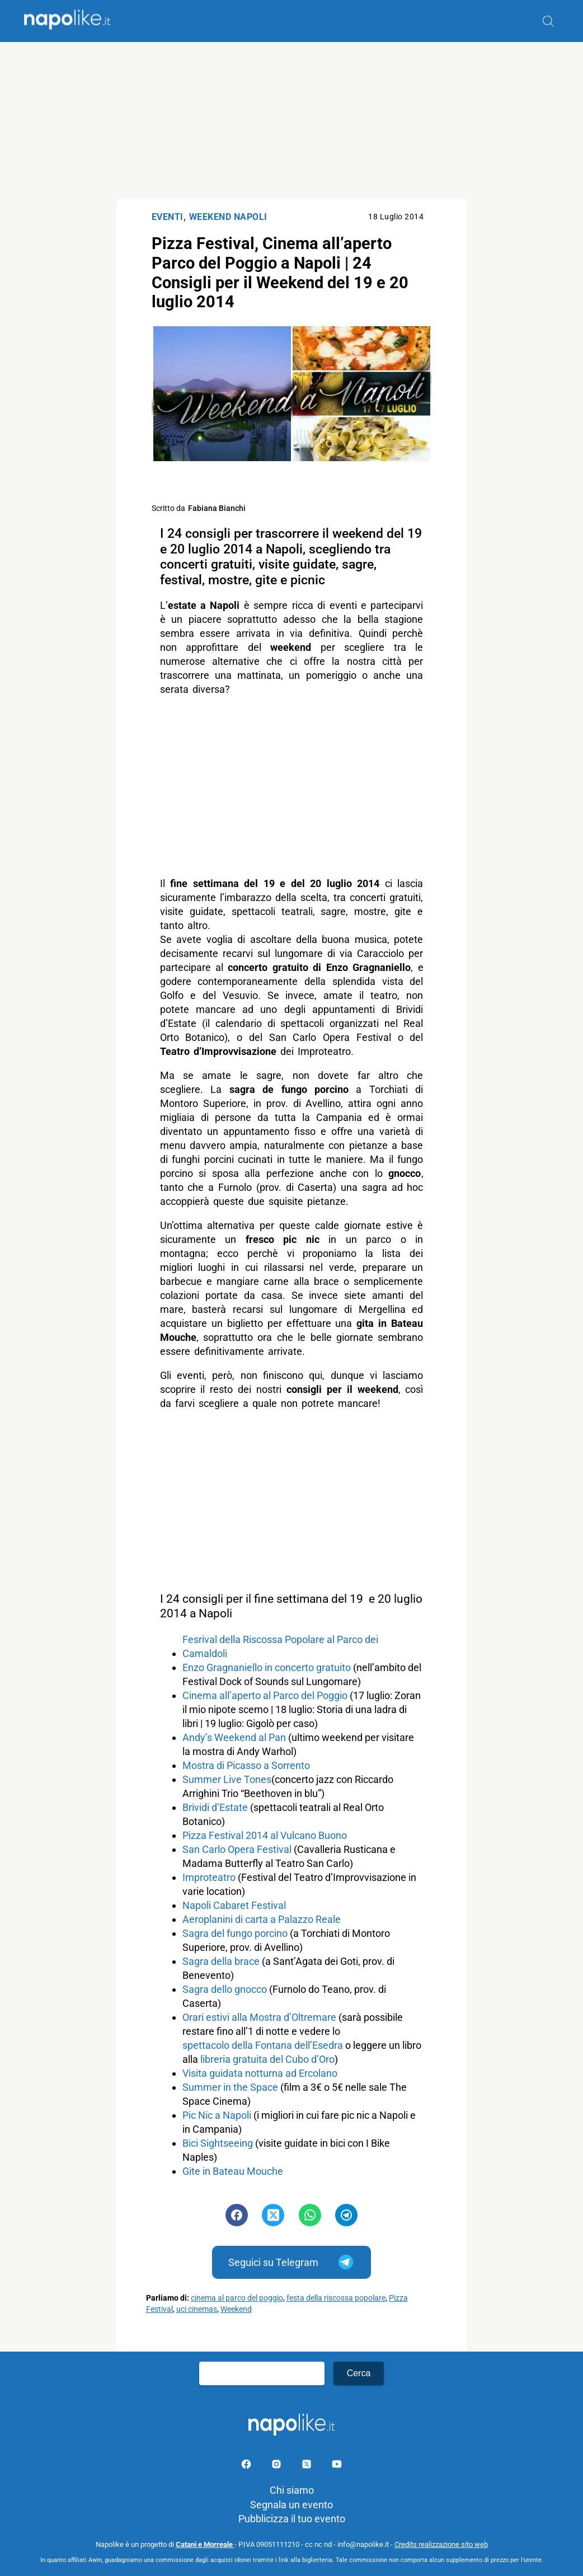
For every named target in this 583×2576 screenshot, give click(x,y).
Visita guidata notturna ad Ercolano (259, 2073)
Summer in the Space (230, 2087)
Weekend (236, 2309)
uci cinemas (196, 2309)
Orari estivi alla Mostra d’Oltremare (259, 2017)
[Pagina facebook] (247, 2466)
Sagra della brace (221, 1961)
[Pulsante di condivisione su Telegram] (346, 2215)
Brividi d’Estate (215, 1807)
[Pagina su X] (308, 2466)
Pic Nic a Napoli (216, 2115)
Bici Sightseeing (217, 2143)
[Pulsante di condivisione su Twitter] (273, 2215)
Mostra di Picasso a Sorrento (246, 1765)
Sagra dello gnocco (224, 1989)
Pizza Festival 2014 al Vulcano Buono (264, 1835)
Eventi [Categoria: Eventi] (168, 217)
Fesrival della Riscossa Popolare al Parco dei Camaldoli (280, 1646)
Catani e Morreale (205, 2544)
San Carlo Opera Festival (237, 1849)
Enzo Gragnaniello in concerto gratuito (267, 1667)
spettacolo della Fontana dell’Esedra (262, 2045)
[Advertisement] (291, 120)
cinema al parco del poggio (237, 2298)
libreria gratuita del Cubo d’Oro (267, 2059)
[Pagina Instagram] (277, 2466)
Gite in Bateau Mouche (232, 2171)
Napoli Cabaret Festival (234, 1905)
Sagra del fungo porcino (235, 1933)
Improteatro (209, 1877)
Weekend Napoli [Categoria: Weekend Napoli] (228, 217)
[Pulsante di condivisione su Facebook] (236, 2215)
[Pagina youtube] (337, 2466)
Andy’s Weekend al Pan (234, 1737)
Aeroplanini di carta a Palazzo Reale (261, 1919)
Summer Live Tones (226, 1779)
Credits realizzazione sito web (441, 2544)
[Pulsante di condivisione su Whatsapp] (310, 2215)
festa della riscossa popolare (335, 2298)
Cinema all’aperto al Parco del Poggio (264, 1695)
